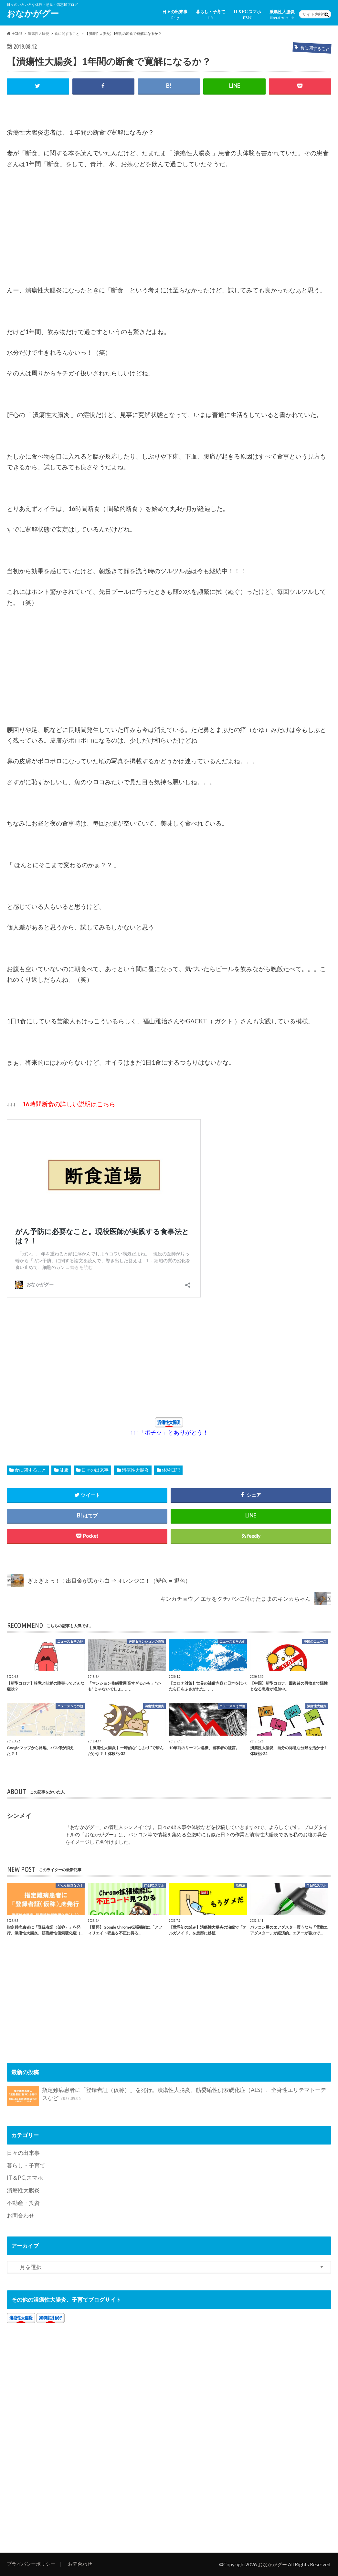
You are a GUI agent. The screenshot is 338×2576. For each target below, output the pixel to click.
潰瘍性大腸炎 (282, 14)
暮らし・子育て (210, 14)
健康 (64, 1470)
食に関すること (30, 1470)
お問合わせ (20, 2215)
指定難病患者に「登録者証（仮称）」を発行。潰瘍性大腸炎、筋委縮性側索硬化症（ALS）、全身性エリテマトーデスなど (166, 2096)
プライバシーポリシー (31, 2564)
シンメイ (19, 1815)
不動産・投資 (23, 2202)
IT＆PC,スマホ (247, 14)
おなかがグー (33, 13)
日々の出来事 (174, 14)
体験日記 (171, 1470)
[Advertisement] (55, 231)
